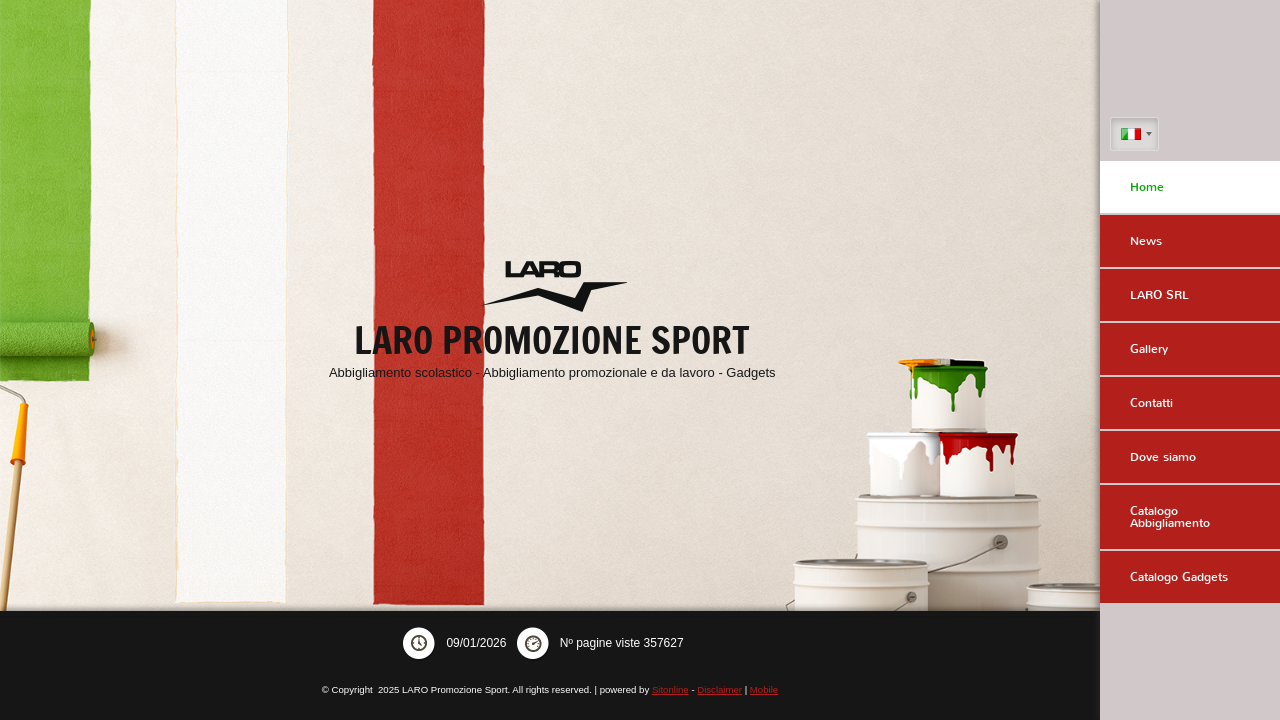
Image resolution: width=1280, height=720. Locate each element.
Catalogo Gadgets (1179, 577)
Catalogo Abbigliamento (1170, 517)
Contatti (1151, 403)
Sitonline (670, 689)
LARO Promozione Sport (552, 340)
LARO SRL (1159, 295)
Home (1147, 187)
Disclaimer (719, 689)
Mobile (764, 689)
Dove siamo (1163, 457)
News (1146, 241)
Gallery (1149, 349)
